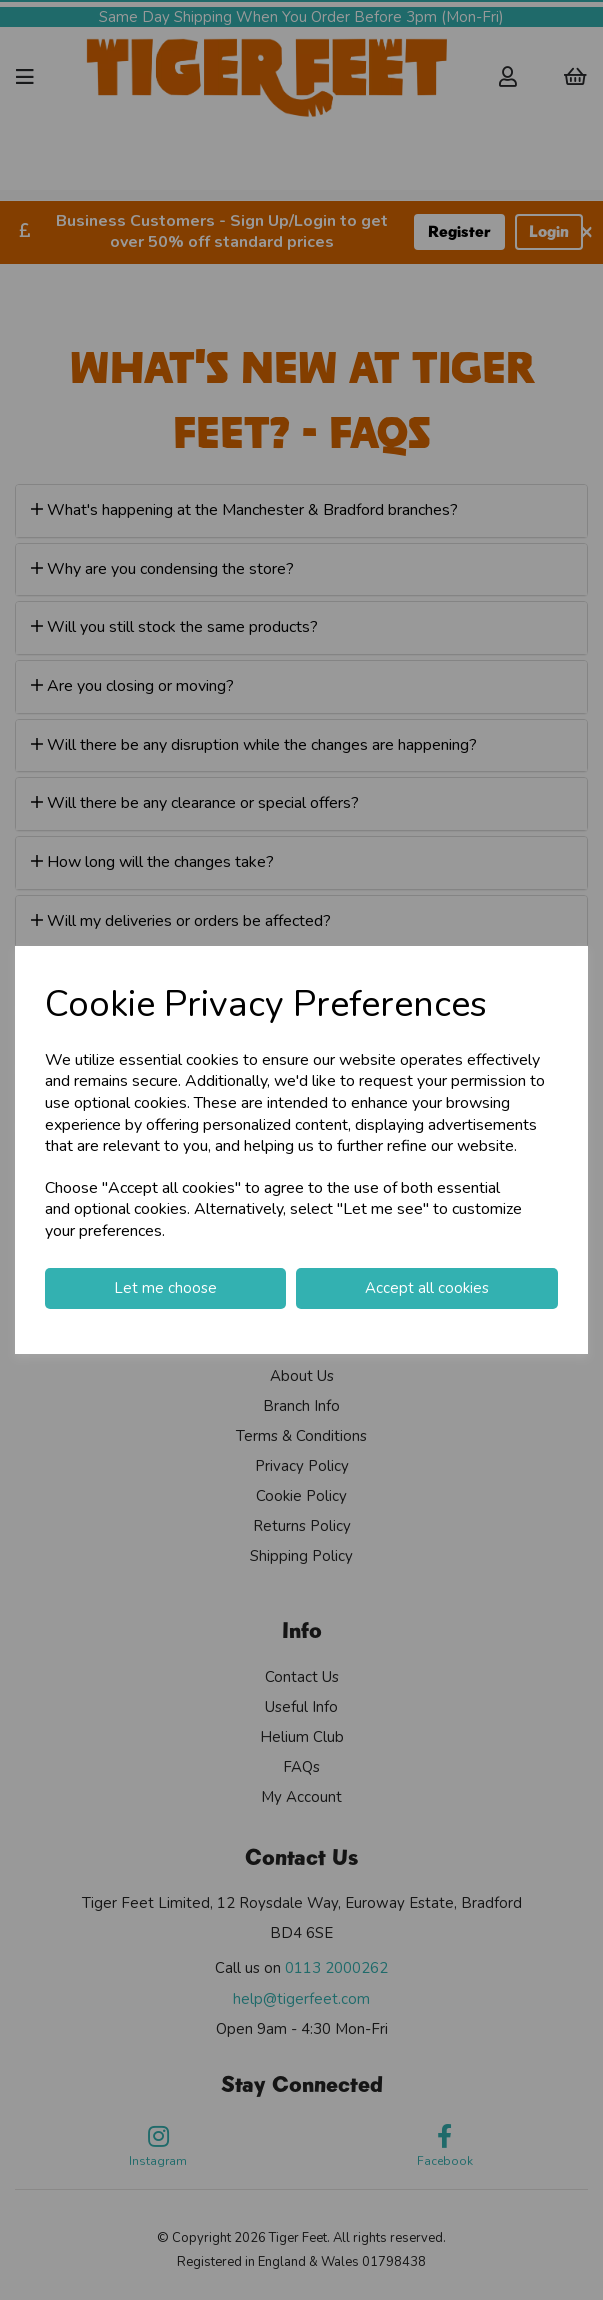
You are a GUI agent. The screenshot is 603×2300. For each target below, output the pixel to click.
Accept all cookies (427, 1288)
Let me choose (165, 1288)
